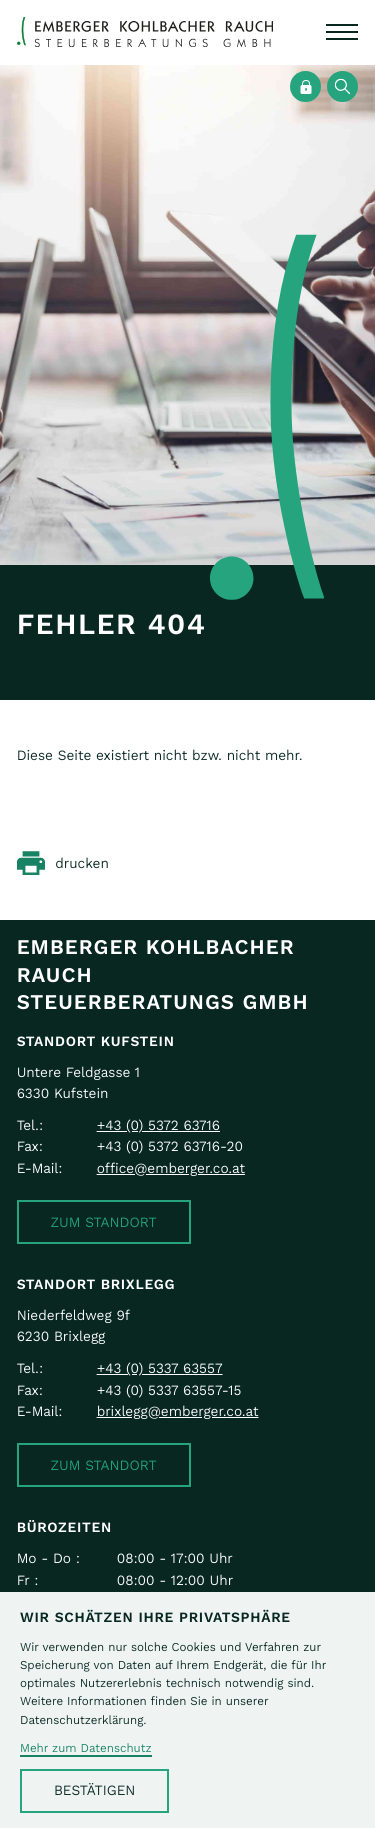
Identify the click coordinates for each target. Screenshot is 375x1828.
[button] (104, 1222)
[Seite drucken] (63, 863)
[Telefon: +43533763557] (160, 1368)
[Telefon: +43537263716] (158, 1125)
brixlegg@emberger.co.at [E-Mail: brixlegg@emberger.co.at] (178, 1411)
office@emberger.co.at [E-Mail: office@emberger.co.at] (171, 1168)
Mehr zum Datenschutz (86, 1749)
